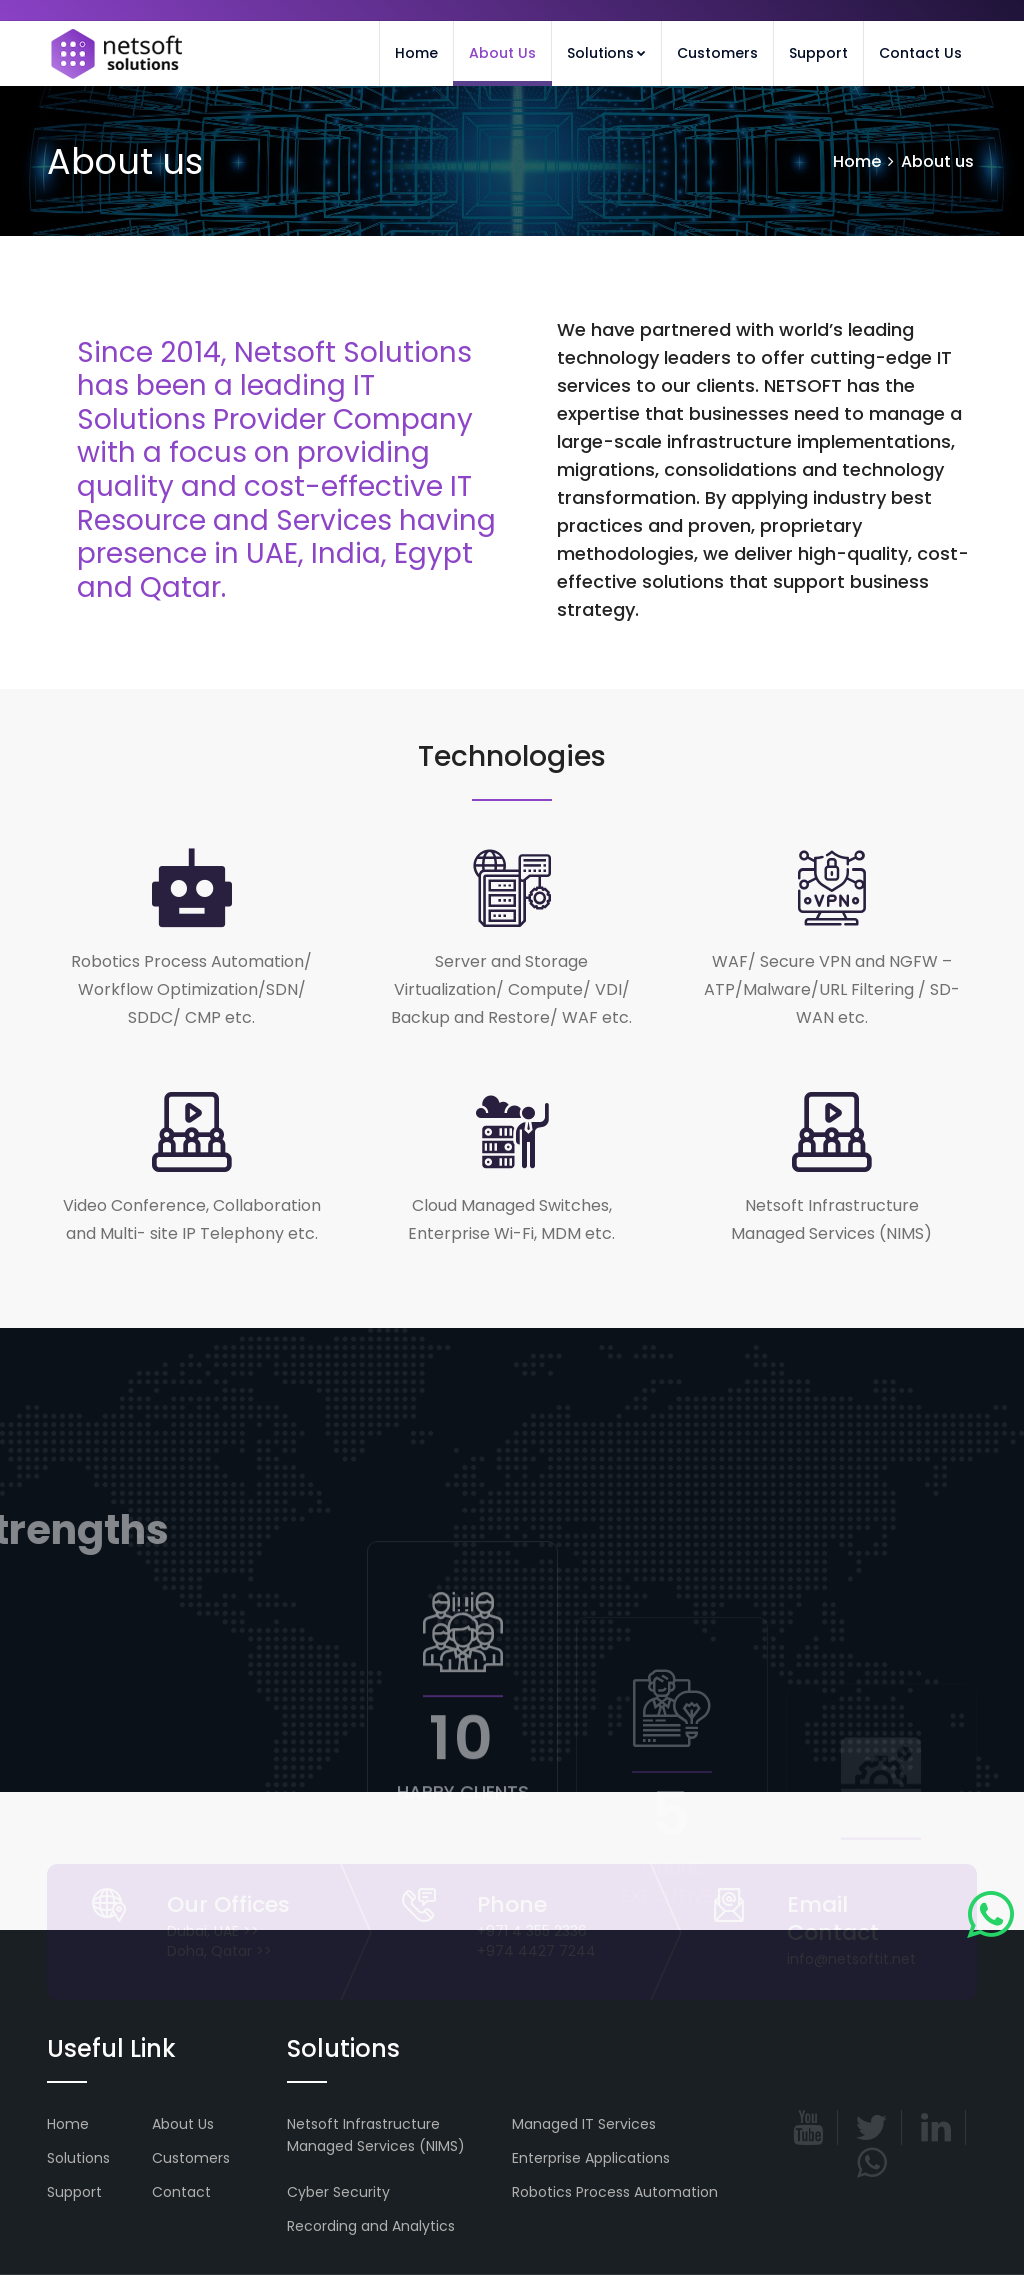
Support (818, 53)
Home (416, 53)
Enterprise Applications (591, 2158)
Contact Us (920, 53)
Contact (181, 2192)
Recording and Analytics (371, 2226)
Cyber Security (338, 2192)
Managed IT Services (584, 2124)
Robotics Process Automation (615, 2192)
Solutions (606, 53)
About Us (502, 53)
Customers (717, 53)
